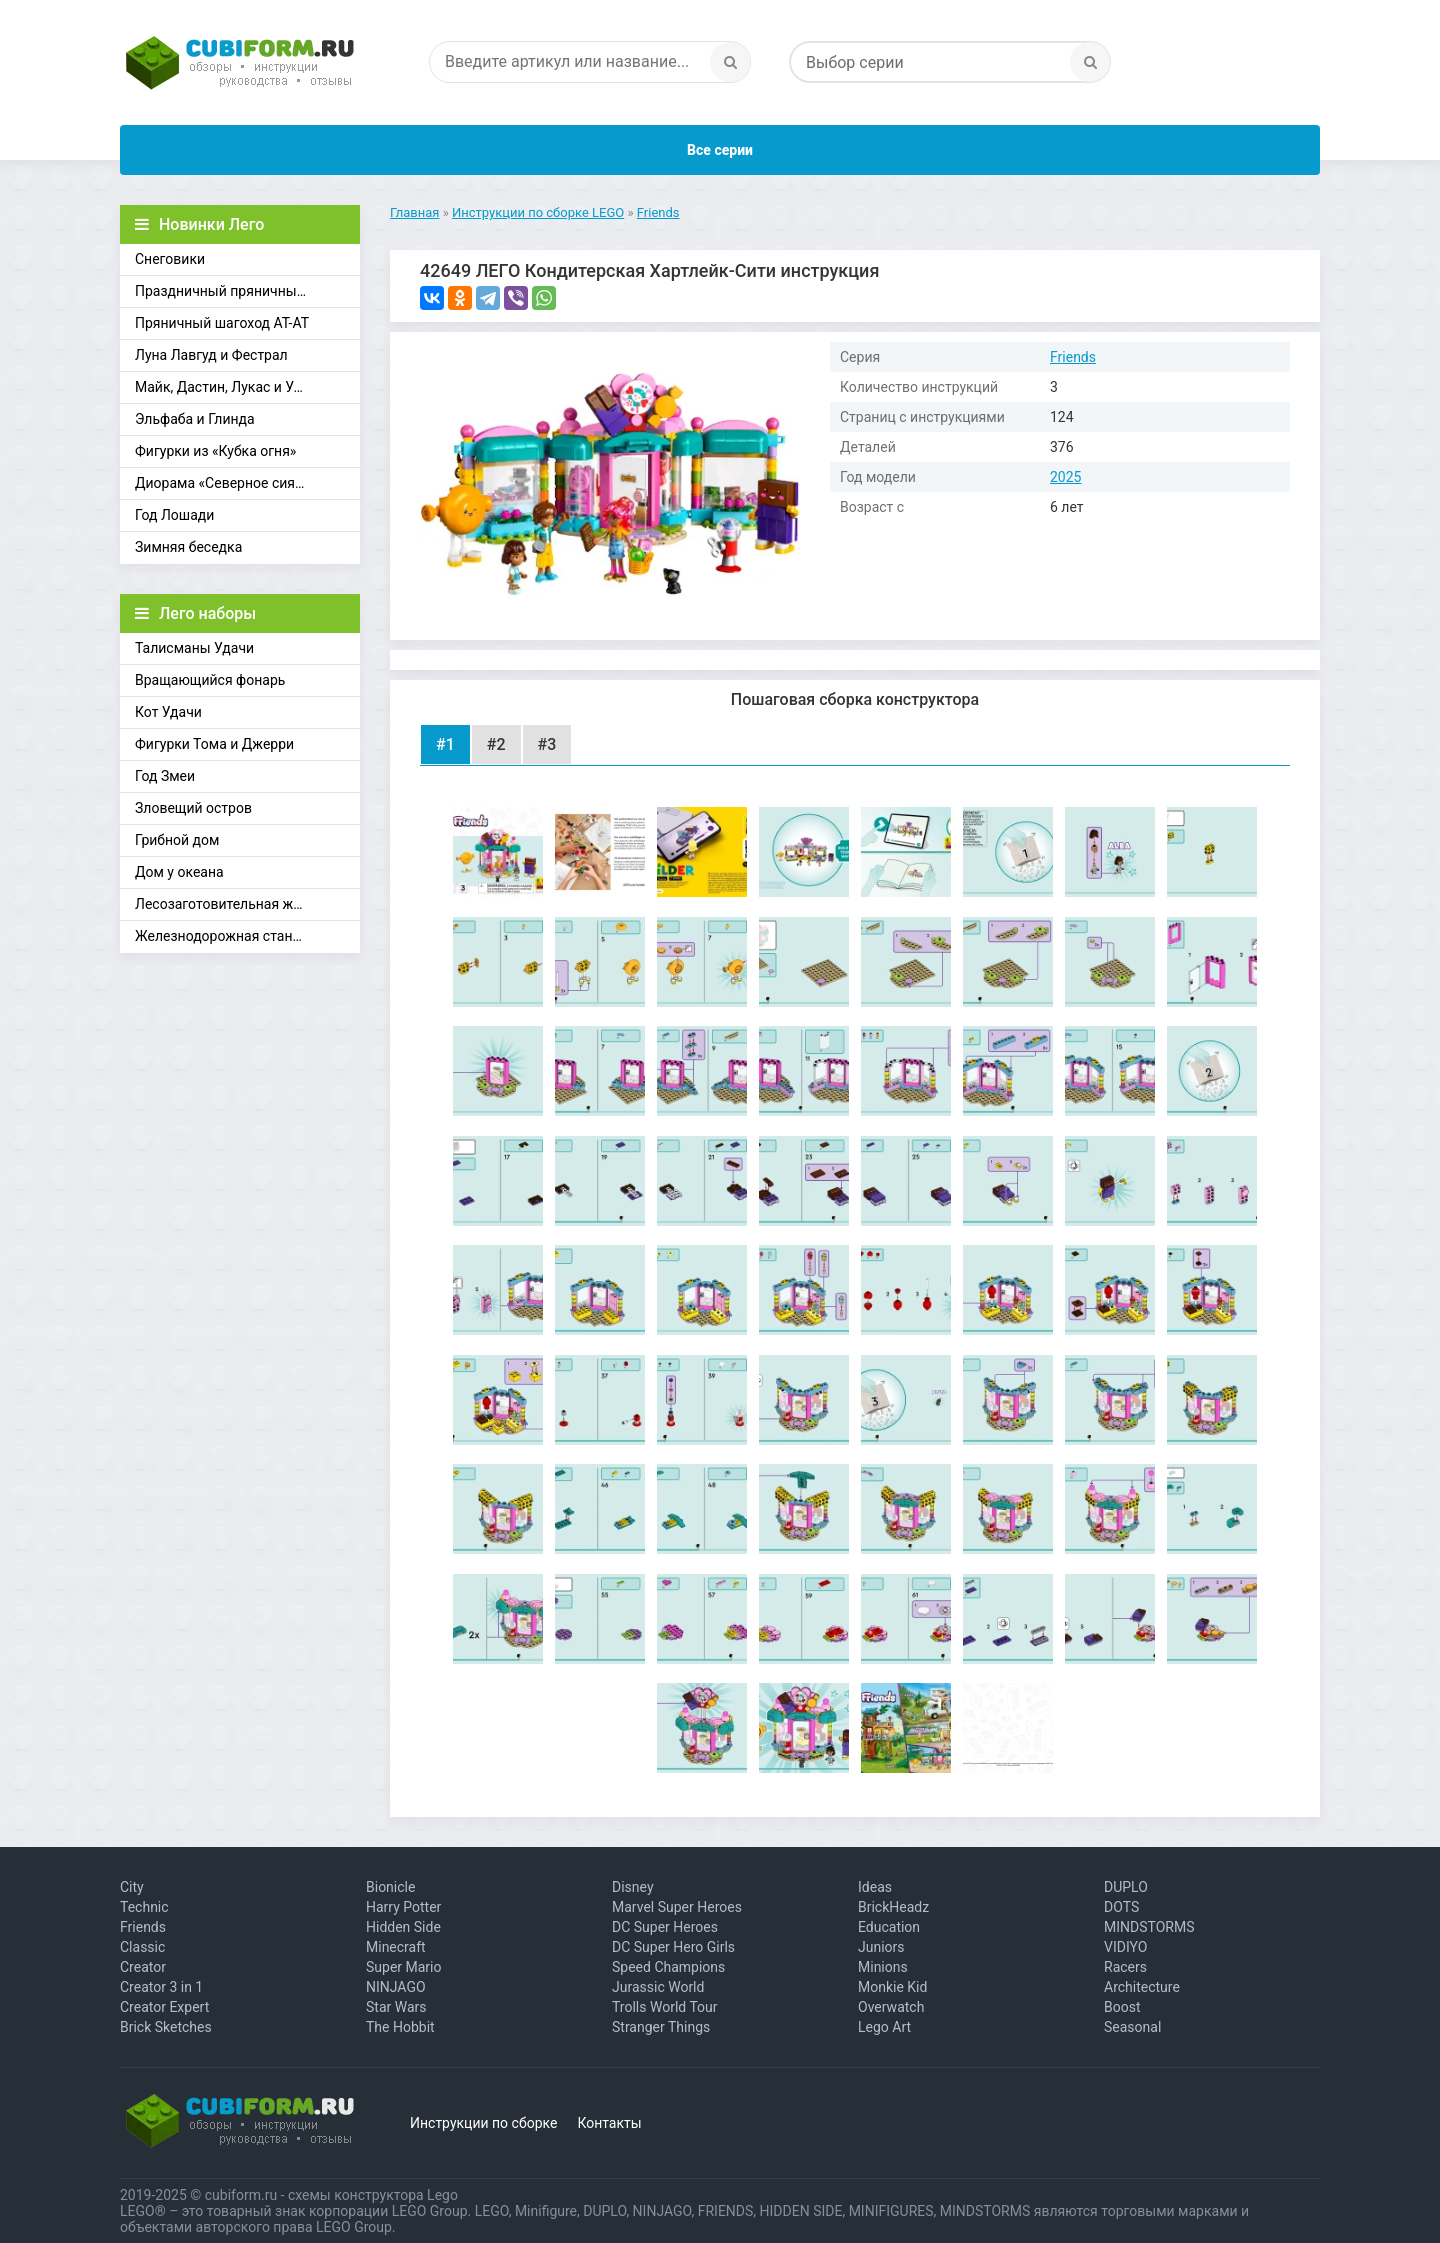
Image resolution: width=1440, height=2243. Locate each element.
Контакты (609, 2123)
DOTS (1121, 1907)
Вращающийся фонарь (210, 680)
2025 (1065, 477)
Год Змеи (165, 776)
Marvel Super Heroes (677, 1907)
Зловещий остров (193, 808)
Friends (1073, 357)
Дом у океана (179, 872)
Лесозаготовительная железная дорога (247, 904)
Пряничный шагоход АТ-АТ (222, 323)
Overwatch (891, 2007)
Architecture (1142, 1987)
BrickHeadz (893, 1907)
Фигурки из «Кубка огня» (215, 451)
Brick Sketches (166, 2027)
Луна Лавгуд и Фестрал (211, 355)
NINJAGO (396, 1987)
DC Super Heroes (665, 1927)
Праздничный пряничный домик (243, 291)
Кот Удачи (168, 712)
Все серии (720, 150)
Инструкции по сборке (483, 2123)
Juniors (881, 1947)
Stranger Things (661, 2027)
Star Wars (396, 2007)
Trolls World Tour (665, 2007)
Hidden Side (403, 1927)
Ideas (875, 1887)
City (132, 1887)
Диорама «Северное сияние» (230, 483)
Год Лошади (174, 515)
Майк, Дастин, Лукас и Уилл (226, 387)
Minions (883, 1967)
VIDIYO (1125, 1947)
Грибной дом (177, 840)
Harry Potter (403, 1907)
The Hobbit (400, 2027)
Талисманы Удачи (194, 648)
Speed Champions (668, 1967)
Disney (633, 1887)
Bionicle (390, 1887)
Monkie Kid (892, 1987)
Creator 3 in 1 (161, 1987)
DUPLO (1126, 1887)
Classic (142, 1947)
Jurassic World (658, 1987)
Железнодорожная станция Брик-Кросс (247, 936)
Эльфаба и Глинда (195, 419)
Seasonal (1132, 2027)
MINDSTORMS (1149, 1927)
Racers (1125, 1967)
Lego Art (884, 2027)
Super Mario (404, 1967)
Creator (143, 1967)
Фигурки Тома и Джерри (214, 744)
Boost (1122, 2007)
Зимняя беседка (188, 547)
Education (889, 1927)
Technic (144, 1907)
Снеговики (170, 259)
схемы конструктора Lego (373, 2195)
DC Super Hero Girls (673, 1947)
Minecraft (396, 1947)
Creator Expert (164, 2007)
